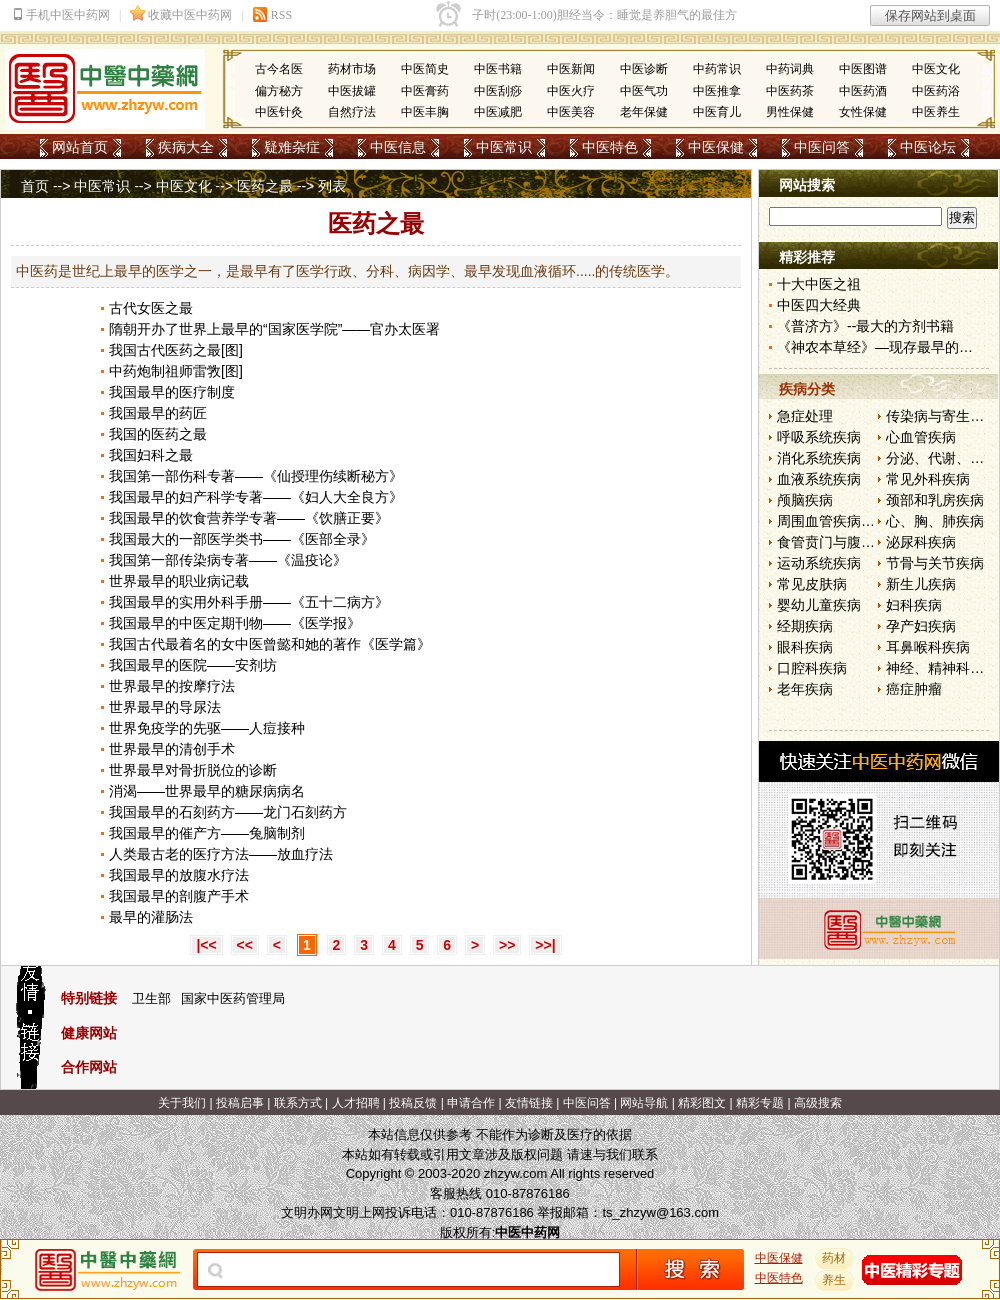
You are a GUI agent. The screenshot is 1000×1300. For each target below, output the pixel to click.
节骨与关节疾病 (935, 563)
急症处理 (805, 416)
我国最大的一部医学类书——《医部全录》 (242, 539)
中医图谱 (863, 69)
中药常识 (717, 69)
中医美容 (571, 112)
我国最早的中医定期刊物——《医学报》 (235, 623)
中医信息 (398, 147)
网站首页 (80, 147)
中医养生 (936, 112)
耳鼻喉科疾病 (928, 647)
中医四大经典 (819, 305)
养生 (835, 1280)
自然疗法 (352, 112)
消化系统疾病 (819, 458)
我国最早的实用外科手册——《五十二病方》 (249, 602)
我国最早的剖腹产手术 (179, 896)
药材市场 (352, 69)
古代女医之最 (151, 308)
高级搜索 (818, 1103)
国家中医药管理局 (233, 998)
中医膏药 (425, 91)
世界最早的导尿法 (165, 707)
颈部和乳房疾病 (935, 500)
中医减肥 (498, 112)
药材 (835, 1258)
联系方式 (298, 1103)
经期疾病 (805, 626)
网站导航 (644, 1103)
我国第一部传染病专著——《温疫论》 (228, 560)
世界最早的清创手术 (172, 749)
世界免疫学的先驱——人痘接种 (207, 728)
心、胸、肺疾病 (935, 521)
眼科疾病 (805, 647)
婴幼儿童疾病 (819, 605)
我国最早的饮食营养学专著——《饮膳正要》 (249, 518)
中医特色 (610, 147)
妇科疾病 (914, 605)
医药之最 (265, 186)
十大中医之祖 (819, 284)
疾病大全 (186, 147)
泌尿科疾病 (921, 542)
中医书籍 (498, 69)
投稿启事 (240, 1103)
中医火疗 (571, 91)
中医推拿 (717, 91)
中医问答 (822, 147)
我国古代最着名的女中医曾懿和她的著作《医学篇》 (270, 644)
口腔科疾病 (812, 668)
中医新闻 (571, 69)
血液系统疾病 (819, 479)
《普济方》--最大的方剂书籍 (865, 326)
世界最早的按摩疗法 (172, 686)
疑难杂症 (292, 147)
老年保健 (644, 112)
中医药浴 (936, 91)
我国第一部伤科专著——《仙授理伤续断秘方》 (256, 476)
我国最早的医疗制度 (172, 392)
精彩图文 (702, 1103)
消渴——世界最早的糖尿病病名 (207, 791)
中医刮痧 (498, 91)
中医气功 (644, 91)
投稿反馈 (413, 1103)
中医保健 (716, 147)
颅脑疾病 (805, 500)
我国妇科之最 (151, 455)
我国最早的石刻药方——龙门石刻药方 (228, 812)
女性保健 (863, 112)
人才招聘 (356, 1103)
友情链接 (529, 1103)
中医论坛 (928, 147)
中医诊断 (644, 69)
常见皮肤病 (812, 584)
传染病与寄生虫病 (942, 416)
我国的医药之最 (158, 434)
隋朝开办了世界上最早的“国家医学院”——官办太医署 (274, 329)
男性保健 (790, 112)
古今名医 (279, 69)
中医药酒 (863, 91)
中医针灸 (279, 112)
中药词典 (790, 69)
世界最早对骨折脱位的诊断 (193, 770)
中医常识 (504, 147)
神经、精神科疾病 (942, 668)
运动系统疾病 (819, 563)
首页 (35, 186)
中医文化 (936, 69)
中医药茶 (790, 91)
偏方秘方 (279, 91)
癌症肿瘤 (914, 689)
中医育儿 (717, 112)
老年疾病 (805, 689)
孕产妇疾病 (921, 626)
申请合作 (471, 1103)
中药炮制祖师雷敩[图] (176, 371)
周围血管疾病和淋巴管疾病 (861, 521)
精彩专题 (760, 1103)
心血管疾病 (921, 437)
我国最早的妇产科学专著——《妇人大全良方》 (256, 497)
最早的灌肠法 (151, 917)
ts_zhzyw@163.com (660, 1212)
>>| (545, 945)
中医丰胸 (425, 112)
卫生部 (151, 998)
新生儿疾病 (921, 584)
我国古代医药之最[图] (176, 350)
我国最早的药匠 (158, 413)
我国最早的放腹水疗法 (179, 875)
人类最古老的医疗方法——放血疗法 (221, 854)
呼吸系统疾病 (819, 437)
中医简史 (425, 69)
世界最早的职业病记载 (179, 581)
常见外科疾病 (928, 479)
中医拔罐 (352, 91)
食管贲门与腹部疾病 (840, 542)
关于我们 (182, 1103)
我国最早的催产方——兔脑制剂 (207, 833)
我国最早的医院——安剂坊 (193, 665)
